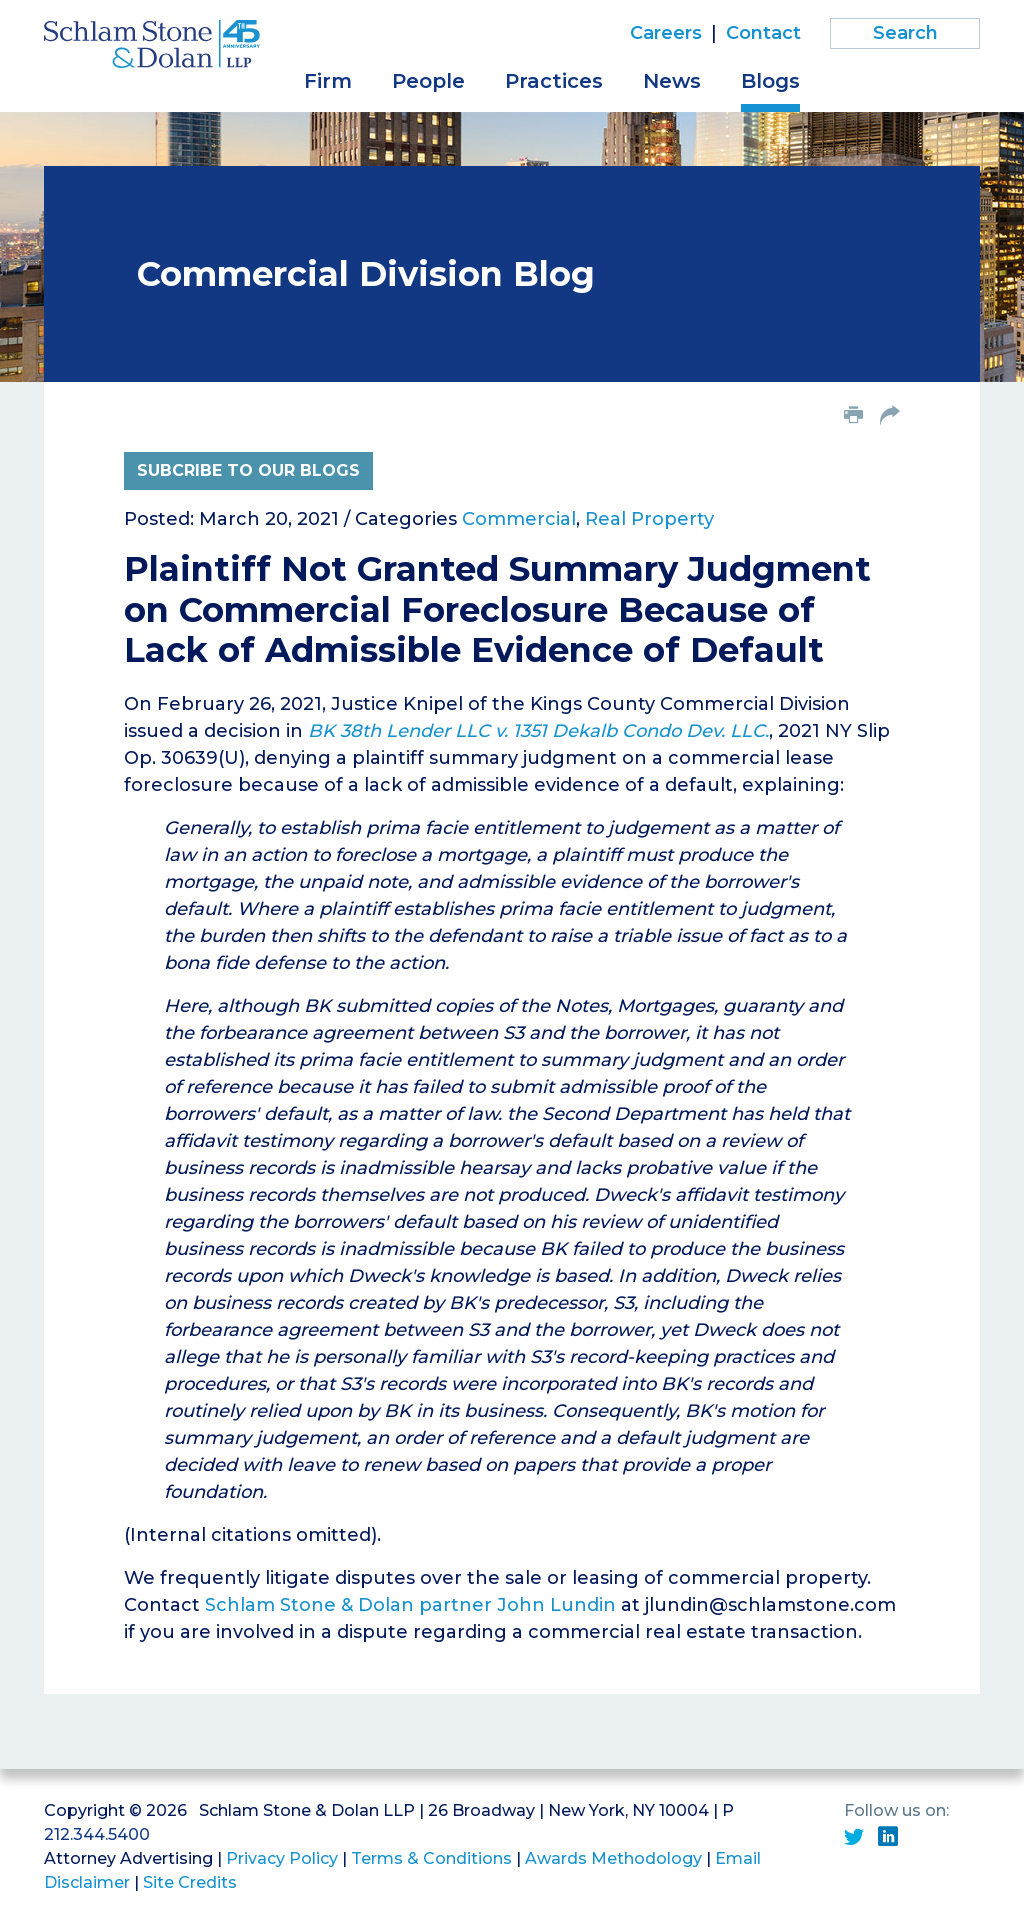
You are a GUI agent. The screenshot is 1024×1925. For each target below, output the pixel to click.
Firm (328, 81)
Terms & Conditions (431, 1858)
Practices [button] (554, 81)
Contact (763, 33)
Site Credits (190, 1882)
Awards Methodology (613, 1858)
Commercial (519, 519)
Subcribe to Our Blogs (248, 470)
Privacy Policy (282, 1858)
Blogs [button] (770, 81)
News (672, 81)
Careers (666, 33)
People (428, 81)
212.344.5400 (97, 1834)
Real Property (649, 519)
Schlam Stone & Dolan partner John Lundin (410, 1605)
